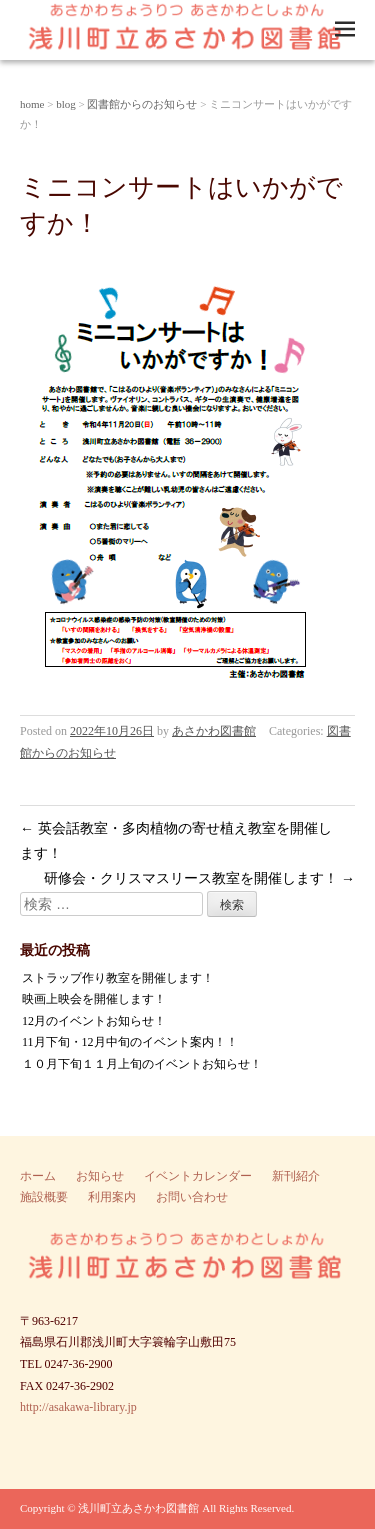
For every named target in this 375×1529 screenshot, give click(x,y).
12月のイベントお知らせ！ (94, 1021)
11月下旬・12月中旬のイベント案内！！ (130, 1042)
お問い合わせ (192, 1197)
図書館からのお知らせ (142, 104)
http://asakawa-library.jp (78, 1407)
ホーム (38, 1176)
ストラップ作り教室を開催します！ (118, 978)
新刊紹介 (296, 1176)
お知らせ (100, 1176)
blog (66, 104)
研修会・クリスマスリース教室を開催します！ (200, 878)
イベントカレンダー (198, 1176)
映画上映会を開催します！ (94, 999)
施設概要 (44, 1197)
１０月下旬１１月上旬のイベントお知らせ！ (142, 1064)
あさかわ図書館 (214, 731)
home (32, 104)
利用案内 (112, 1197)
